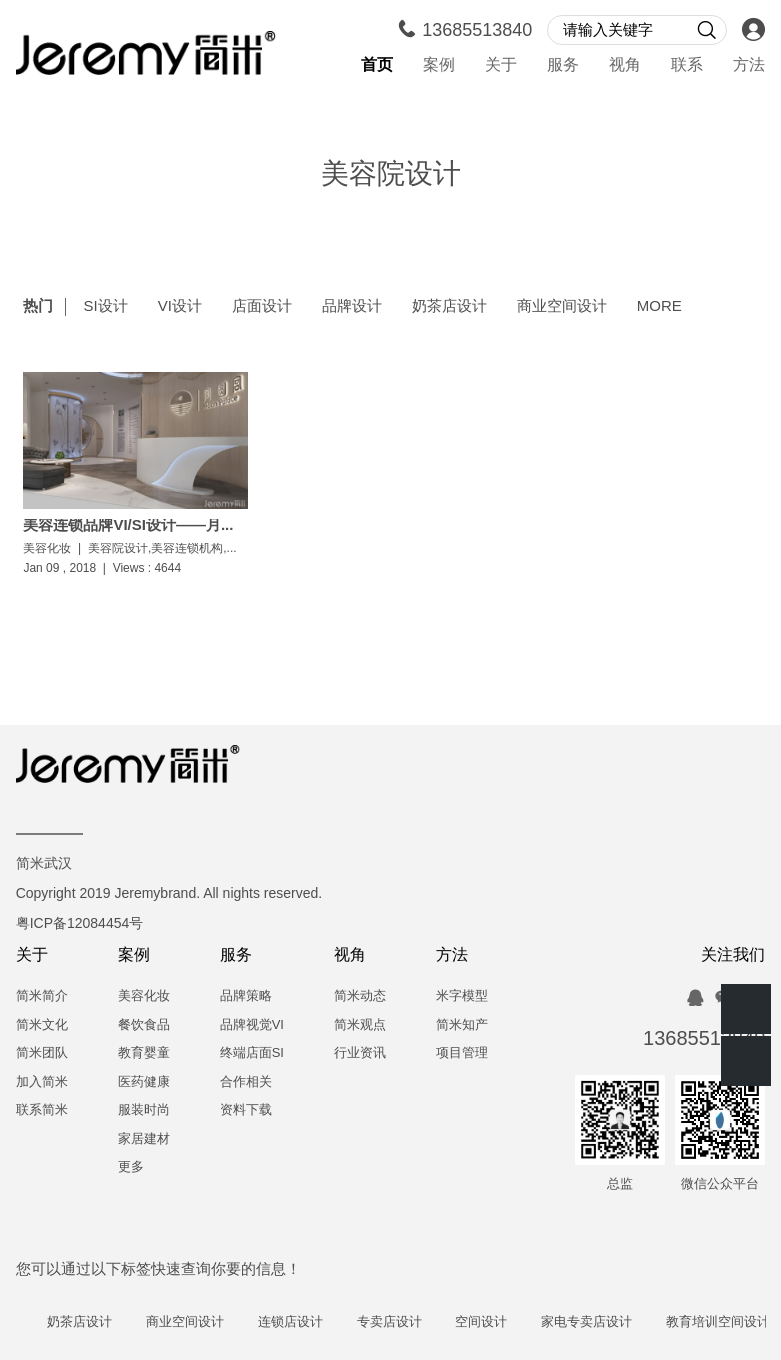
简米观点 (360, 1025)
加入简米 (42, 1082)
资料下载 (246, 1110)
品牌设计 (352, 307)
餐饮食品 (144, 1025)
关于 (501, 65)
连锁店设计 (299, 1322)
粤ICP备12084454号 (80, 924)
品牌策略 (246, 996)
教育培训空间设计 (727, 1322)
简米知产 (462, 1025)
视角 (625, 65)
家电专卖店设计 (595, 1322)
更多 (131, 1167)
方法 (749, 65)
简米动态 (360, 996)
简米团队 (42, 1053)
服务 (563, 65)
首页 (377, 65)
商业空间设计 (562, 307)
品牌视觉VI (252, 1025)
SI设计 (105, 307)
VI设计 (180, 307)
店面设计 (262, 307)
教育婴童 (144, 1053)
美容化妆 (144, 996)
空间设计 (491, 1322)
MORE (659, 307)
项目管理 (462, 1053)
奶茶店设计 (449, 307)
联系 (687, 65)
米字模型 (462, 996)
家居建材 (144, 1139)
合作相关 (246, 1082)
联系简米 (42, 1110)
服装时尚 (144, 1110)
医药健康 (144, 1082)
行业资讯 (360, 1053)
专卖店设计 (398, 1322)
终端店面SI (252, 1053)
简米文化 (42, 1025)
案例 (439, 65)
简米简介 (42, 996)
